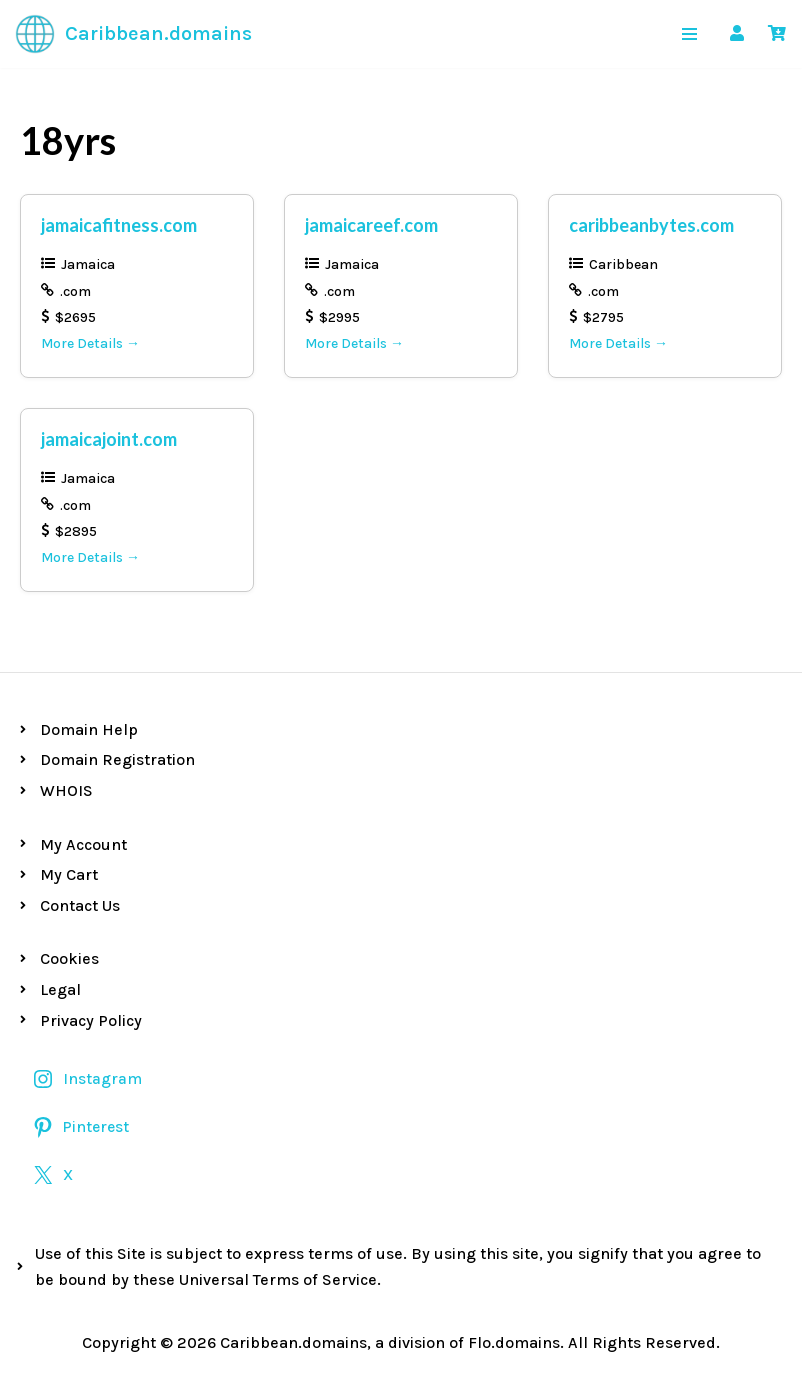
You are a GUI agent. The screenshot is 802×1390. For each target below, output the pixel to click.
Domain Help (89, 729)
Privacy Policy (91, 1020)
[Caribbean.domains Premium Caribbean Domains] (133, 34)
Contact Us (80, 905)
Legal (60, 989)
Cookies (69, 958)
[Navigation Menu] (689, 34)
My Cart (69, 874)
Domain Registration (117, 759)
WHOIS (66, 790)
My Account (83, 844)
